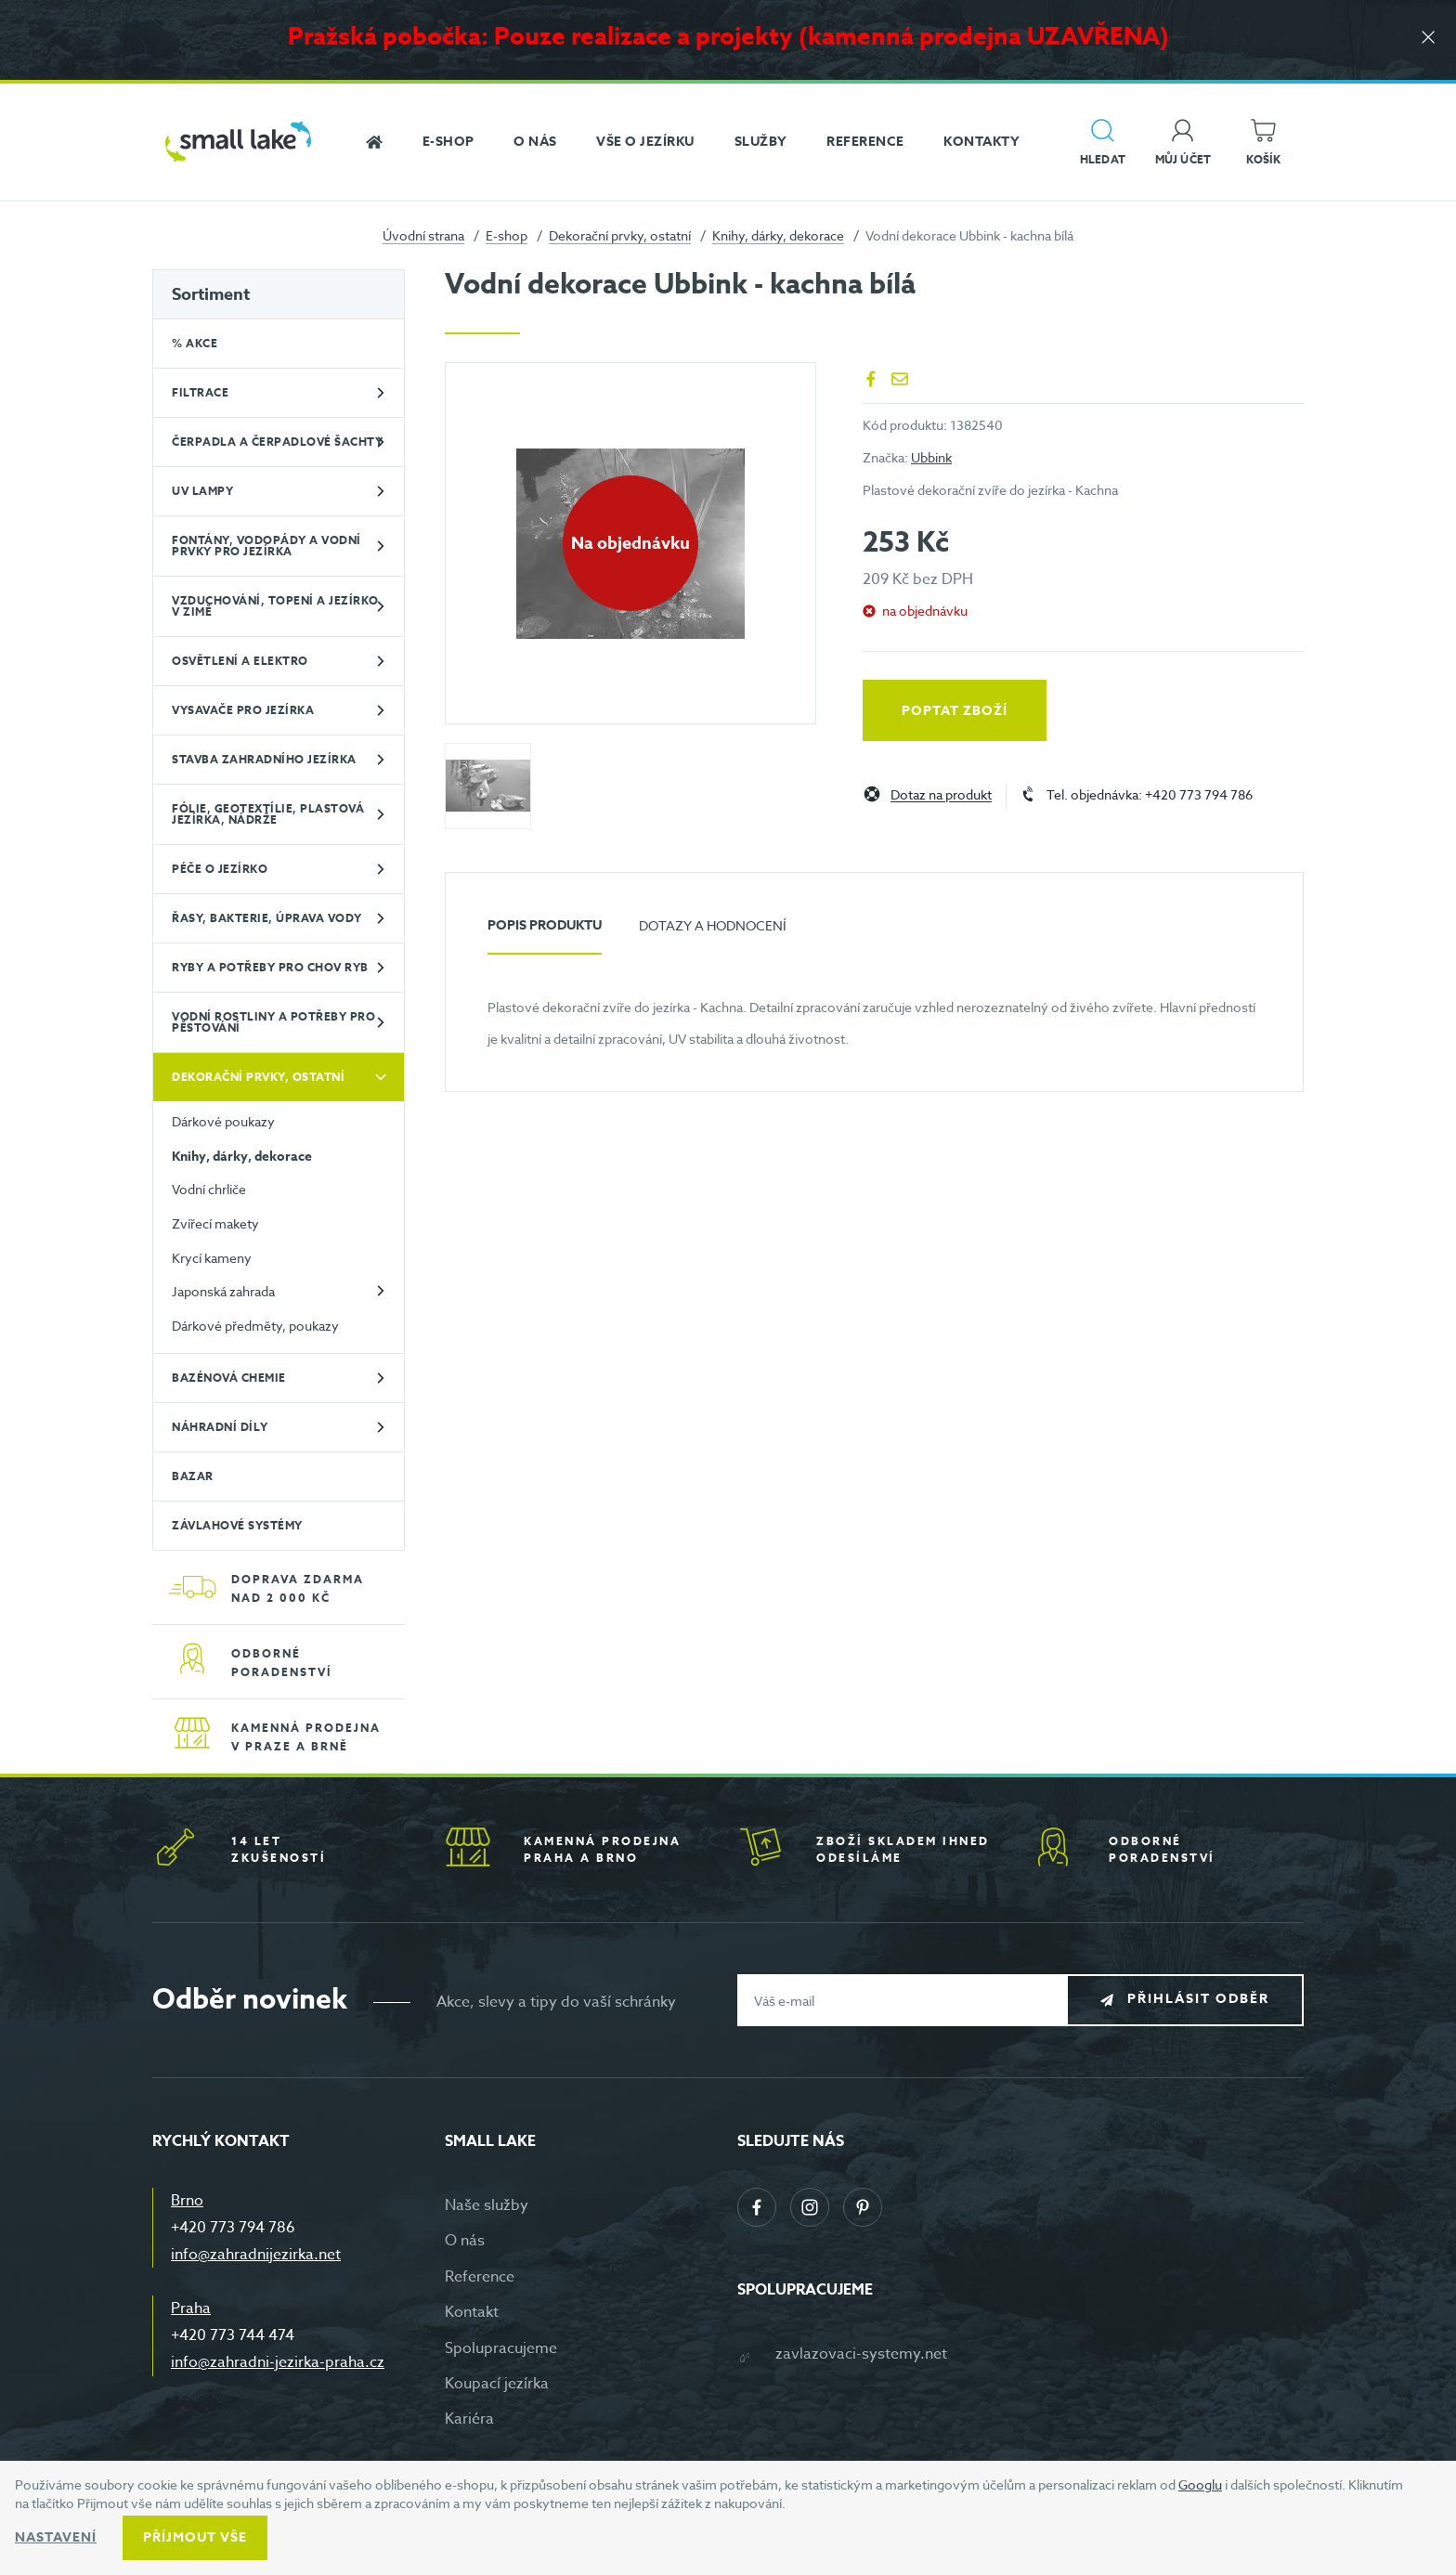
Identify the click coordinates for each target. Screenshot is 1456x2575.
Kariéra (469, 2419)
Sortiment (211, 294)
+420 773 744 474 (232, 2335)
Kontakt (472, 2312)
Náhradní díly (220, 1427)
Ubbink (931, 457)
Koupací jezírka (497, 2384)
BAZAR (193, 1476)
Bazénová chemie (229, 1377)
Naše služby (486, 2205)
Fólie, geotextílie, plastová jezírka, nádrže (268, 813)
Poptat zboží (955, 711)
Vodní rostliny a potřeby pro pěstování (273, 1021)
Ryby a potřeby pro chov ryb (270, 967)
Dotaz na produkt (941, 795)
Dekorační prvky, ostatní (620, 235)
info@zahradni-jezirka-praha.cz (277, 2362)
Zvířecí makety (215, 1223)
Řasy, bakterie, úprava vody (267, 918)
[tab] (545, 933)
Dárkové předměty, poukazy (255, 1325)
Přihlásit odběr (1198, 1999)
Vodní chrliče (209, 1189)
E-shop (506, 235)
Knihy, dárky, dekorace (778, 235)
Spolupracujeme (501, 2348)
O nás (465, 2241)
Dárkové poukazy (223, 1121)
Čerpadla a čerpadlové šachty (277, 441)
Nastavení (56, 2537)
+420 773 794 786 (233, 2228)
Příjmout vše (195, 2537)
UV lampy (202, 491)
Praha (191, 2308)
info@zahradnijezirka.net (256, 2254)
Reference (479, 2277)
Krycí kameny (212, 1258)
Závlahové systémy (237, 1525)
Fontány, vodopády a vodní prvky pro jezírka (266, 545)
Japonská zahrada (223, 1291)
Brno (187, 2201)
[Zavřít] (1428, 38)
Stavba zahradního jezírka (264, 759)
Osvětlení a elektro (240, 661)
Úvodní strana (423, 235)
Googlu (1200, 2484)
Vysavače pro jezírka (243, 710)
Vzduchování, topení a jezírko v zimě (275, 605)
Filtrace (200, 392)
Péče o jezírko (219, 869)
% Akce (194, 343)
